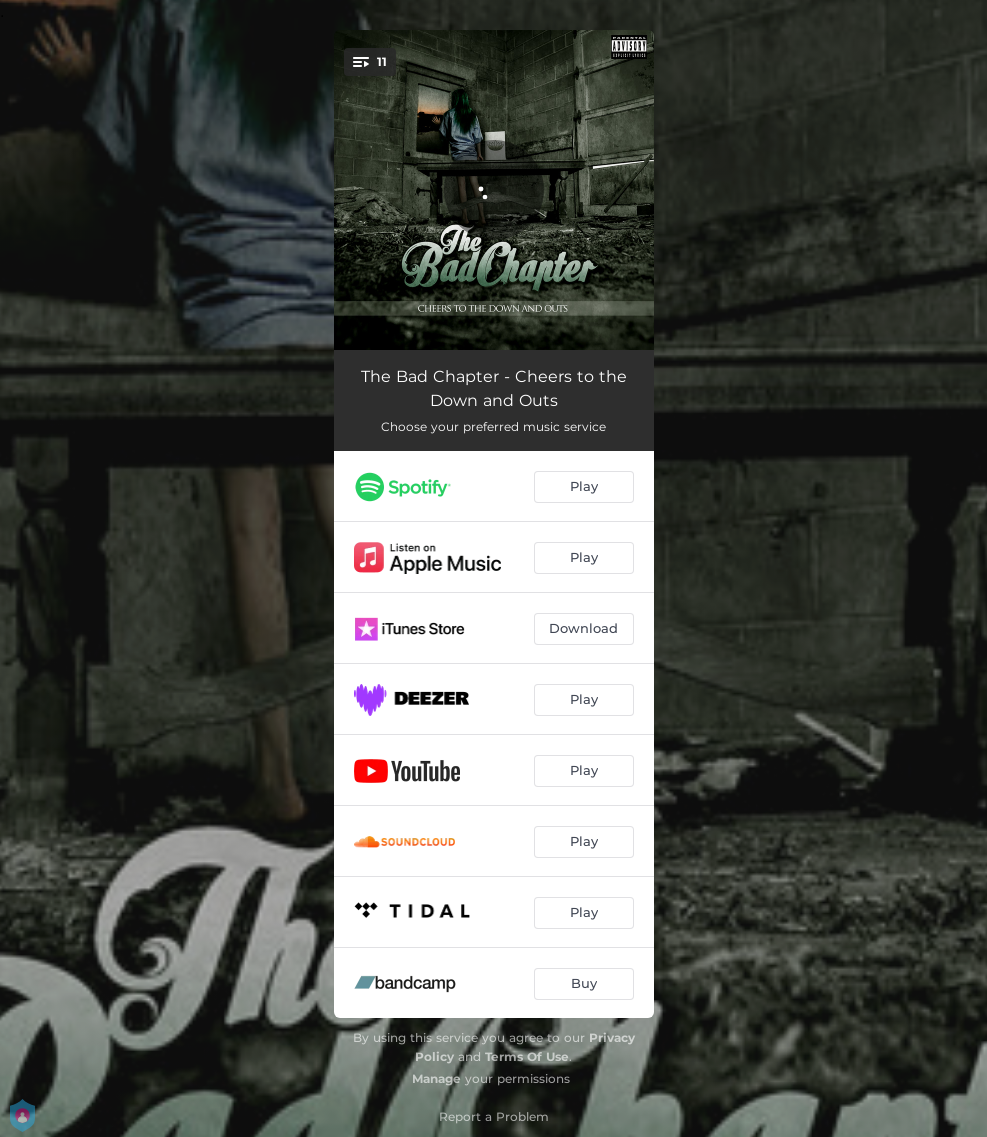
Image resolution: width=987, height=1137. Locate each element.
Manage (436, 1078)
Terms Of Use (527, 1056)
